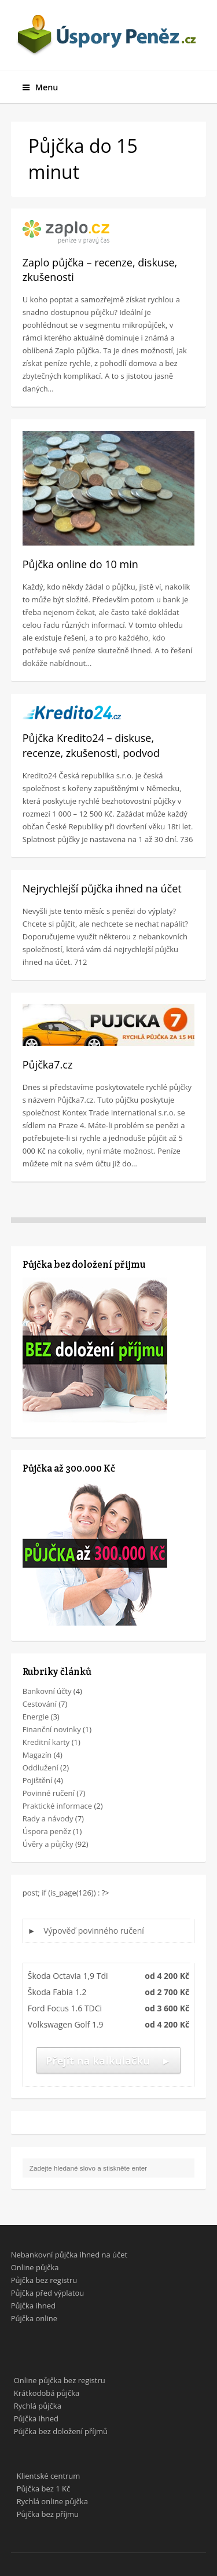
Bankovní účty (47, 1691)
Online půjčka (35, 2267)
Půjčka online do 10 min (80, 564)
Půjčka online (34, 2318)
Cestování (40, 1704)
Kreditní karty (46, 1742)
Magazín (37, 1755)
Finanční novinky (52, 1729)
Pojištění (38, 1780)
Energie (36, 1716)
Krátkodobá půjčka (47, 2393)
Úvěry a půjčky (48, 1844)
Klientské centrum (48, 2476)
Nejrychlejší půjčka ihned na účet (102, 888)
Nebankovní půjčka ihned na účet (69, 2254)
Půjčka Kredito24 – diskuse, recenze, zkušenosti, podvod (91, 745)
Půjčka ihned (33, 2305)
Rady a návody (48, 1818)
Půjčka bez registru (44, 2280)
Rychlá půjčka (37, 2406)
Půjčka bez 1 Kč (43, 2488)
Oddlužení (40, 1767)
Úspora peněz (47, 1831)
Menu (40, 87)
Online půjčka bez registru (59, 2380)
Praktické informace (57, 1806)
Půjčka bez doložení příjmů (61, 2431)
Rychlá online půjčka (52, 2501)
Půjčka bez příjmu (48, 2514)
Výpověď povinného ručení (93, 1930)
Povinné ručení (49, 1793)
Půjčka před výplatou (47, 2293)
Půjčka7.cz (48, 1064)
